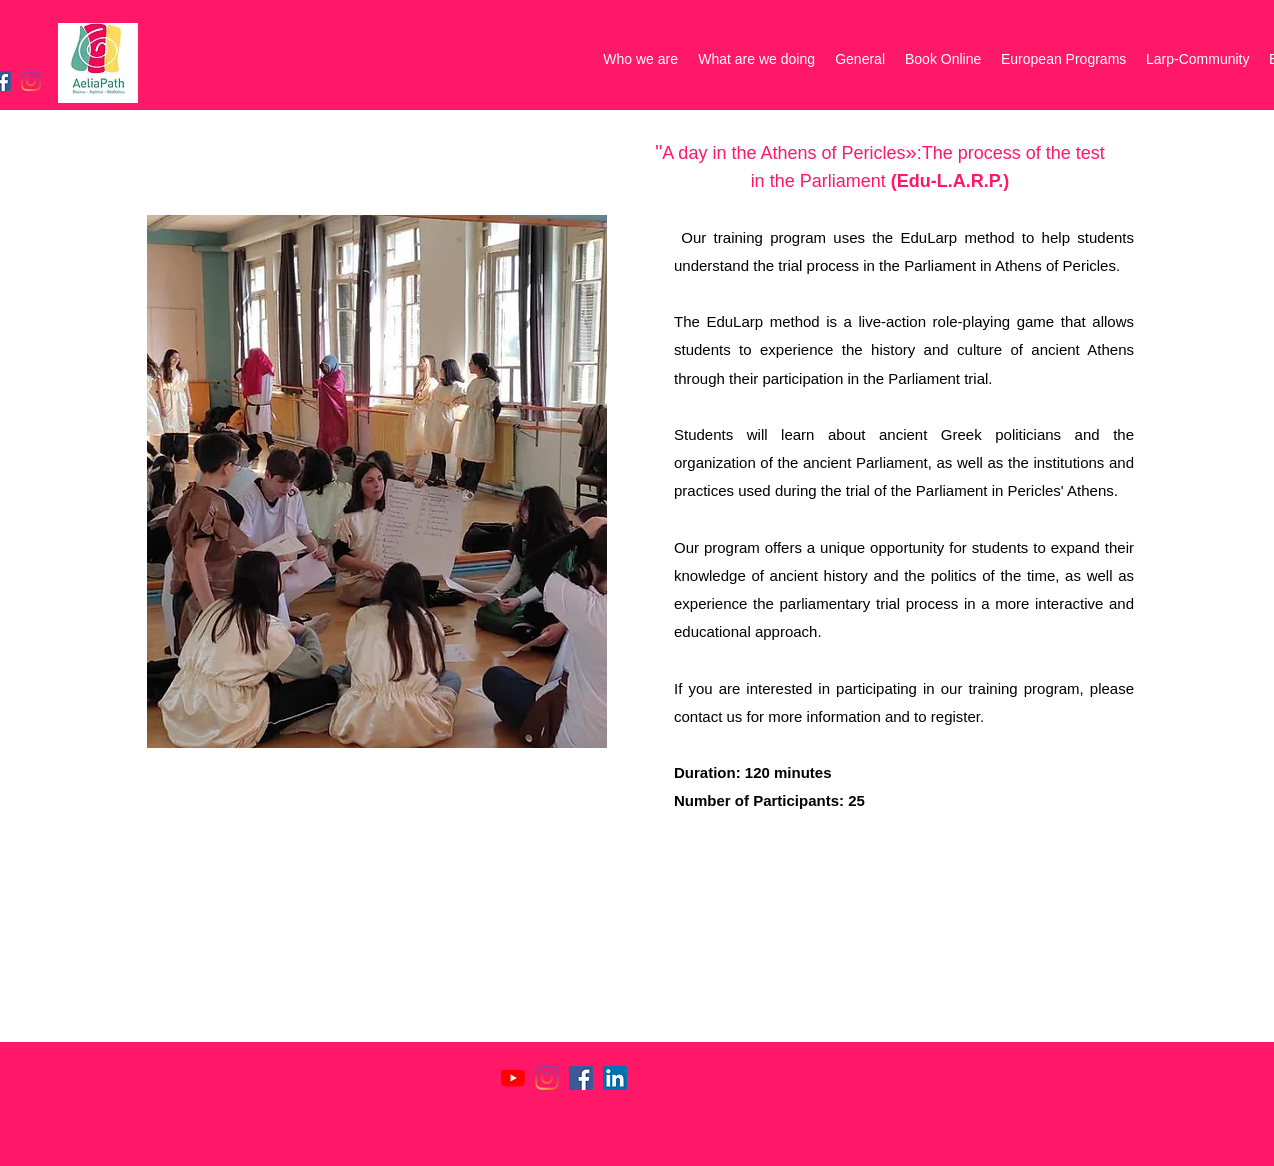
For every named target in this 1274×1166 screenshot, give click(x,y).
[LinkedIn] (615, 1078)
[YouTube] (513, 1078)
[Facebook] (581, 1078)
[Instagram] (31, 81)
